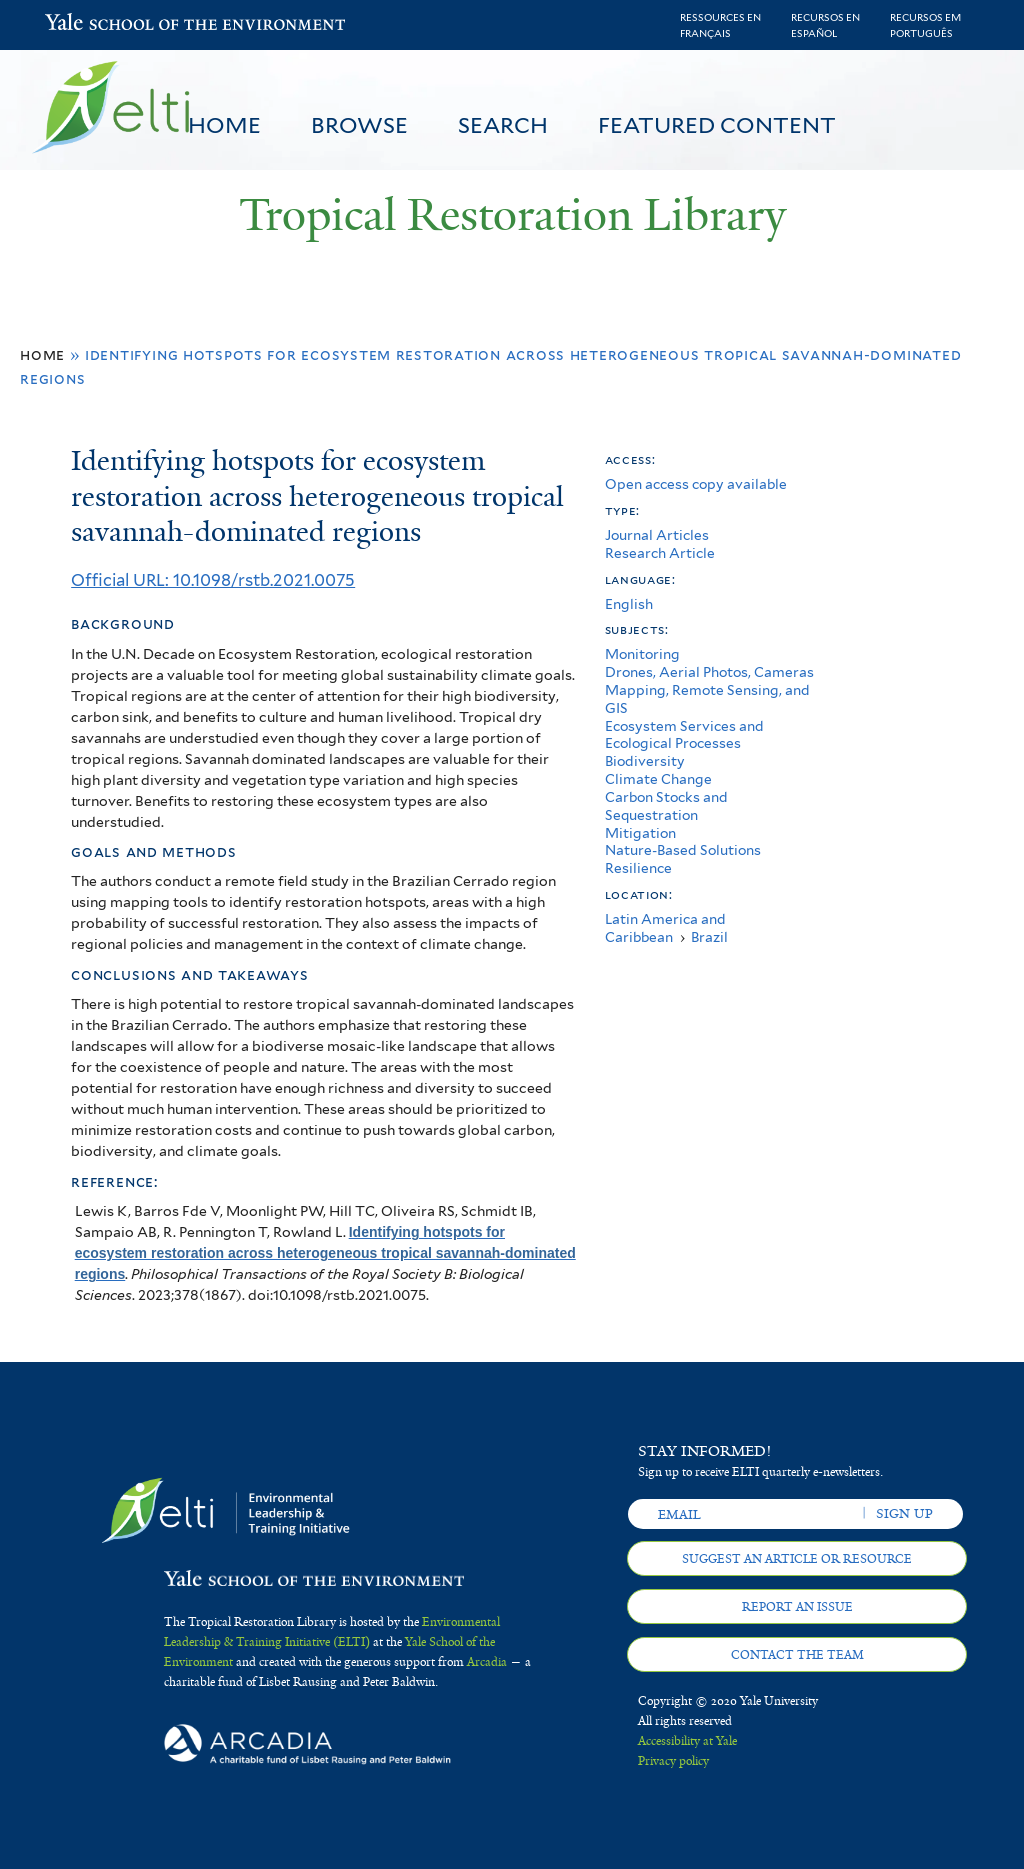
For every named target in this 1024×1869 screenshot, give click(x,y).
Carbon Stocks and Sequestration (666, 806)
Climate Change (658, 779)
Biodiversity (645, 761)
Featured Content (717, 125)
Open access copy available (696, 484)
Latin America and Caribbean (665, 928)
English (629, 604)
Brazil (709, 937)
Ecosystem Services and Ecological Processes (684, 735)
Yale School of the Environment (97, 24)
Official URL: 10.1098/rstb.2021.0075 (213, 580)
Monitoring (642, 654)
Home (224, 125)
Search (503, 125)
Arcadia (487, 1662)
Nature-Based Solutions (683, 850)
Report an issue (797, 1607)
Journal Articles (657, 535)
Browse (359, 125)
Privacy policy (673, 1761)
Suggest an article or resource (797, 1559)
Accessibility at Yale (687, 1741)
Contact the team (797, 1655)
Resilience (638, 868)
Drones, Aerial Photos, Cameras (709, 672)
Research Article (660, 553)
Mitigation (640, 833)
